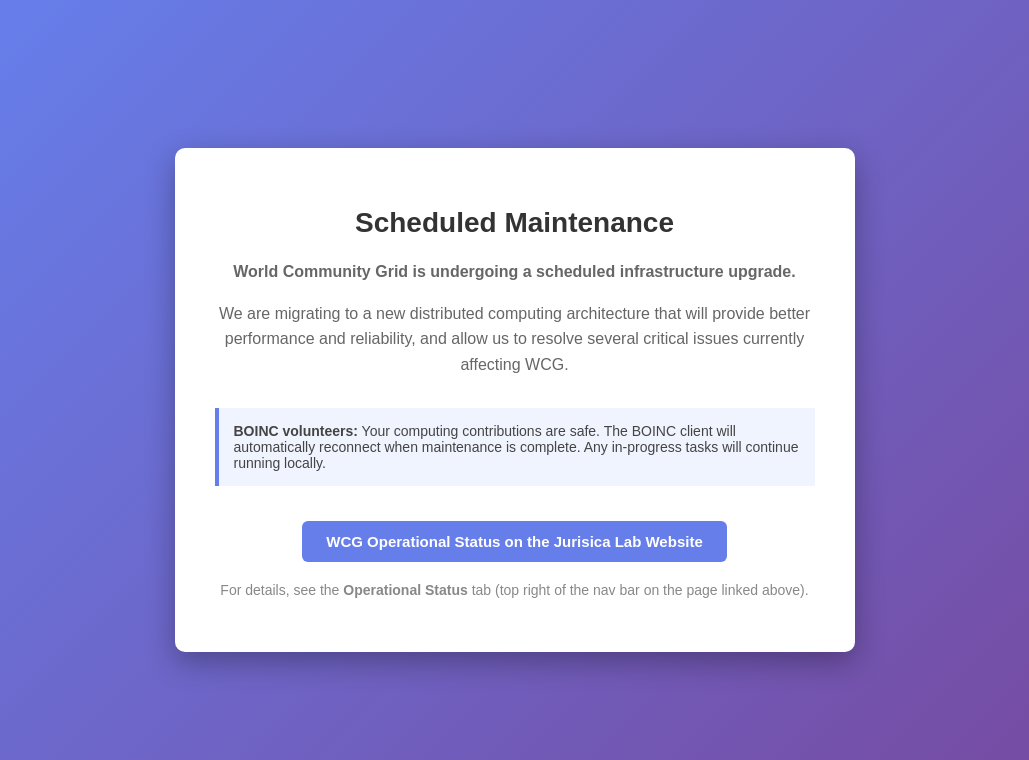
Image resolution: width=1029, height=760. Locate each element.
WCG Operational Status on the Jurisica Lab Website (514, 541)
